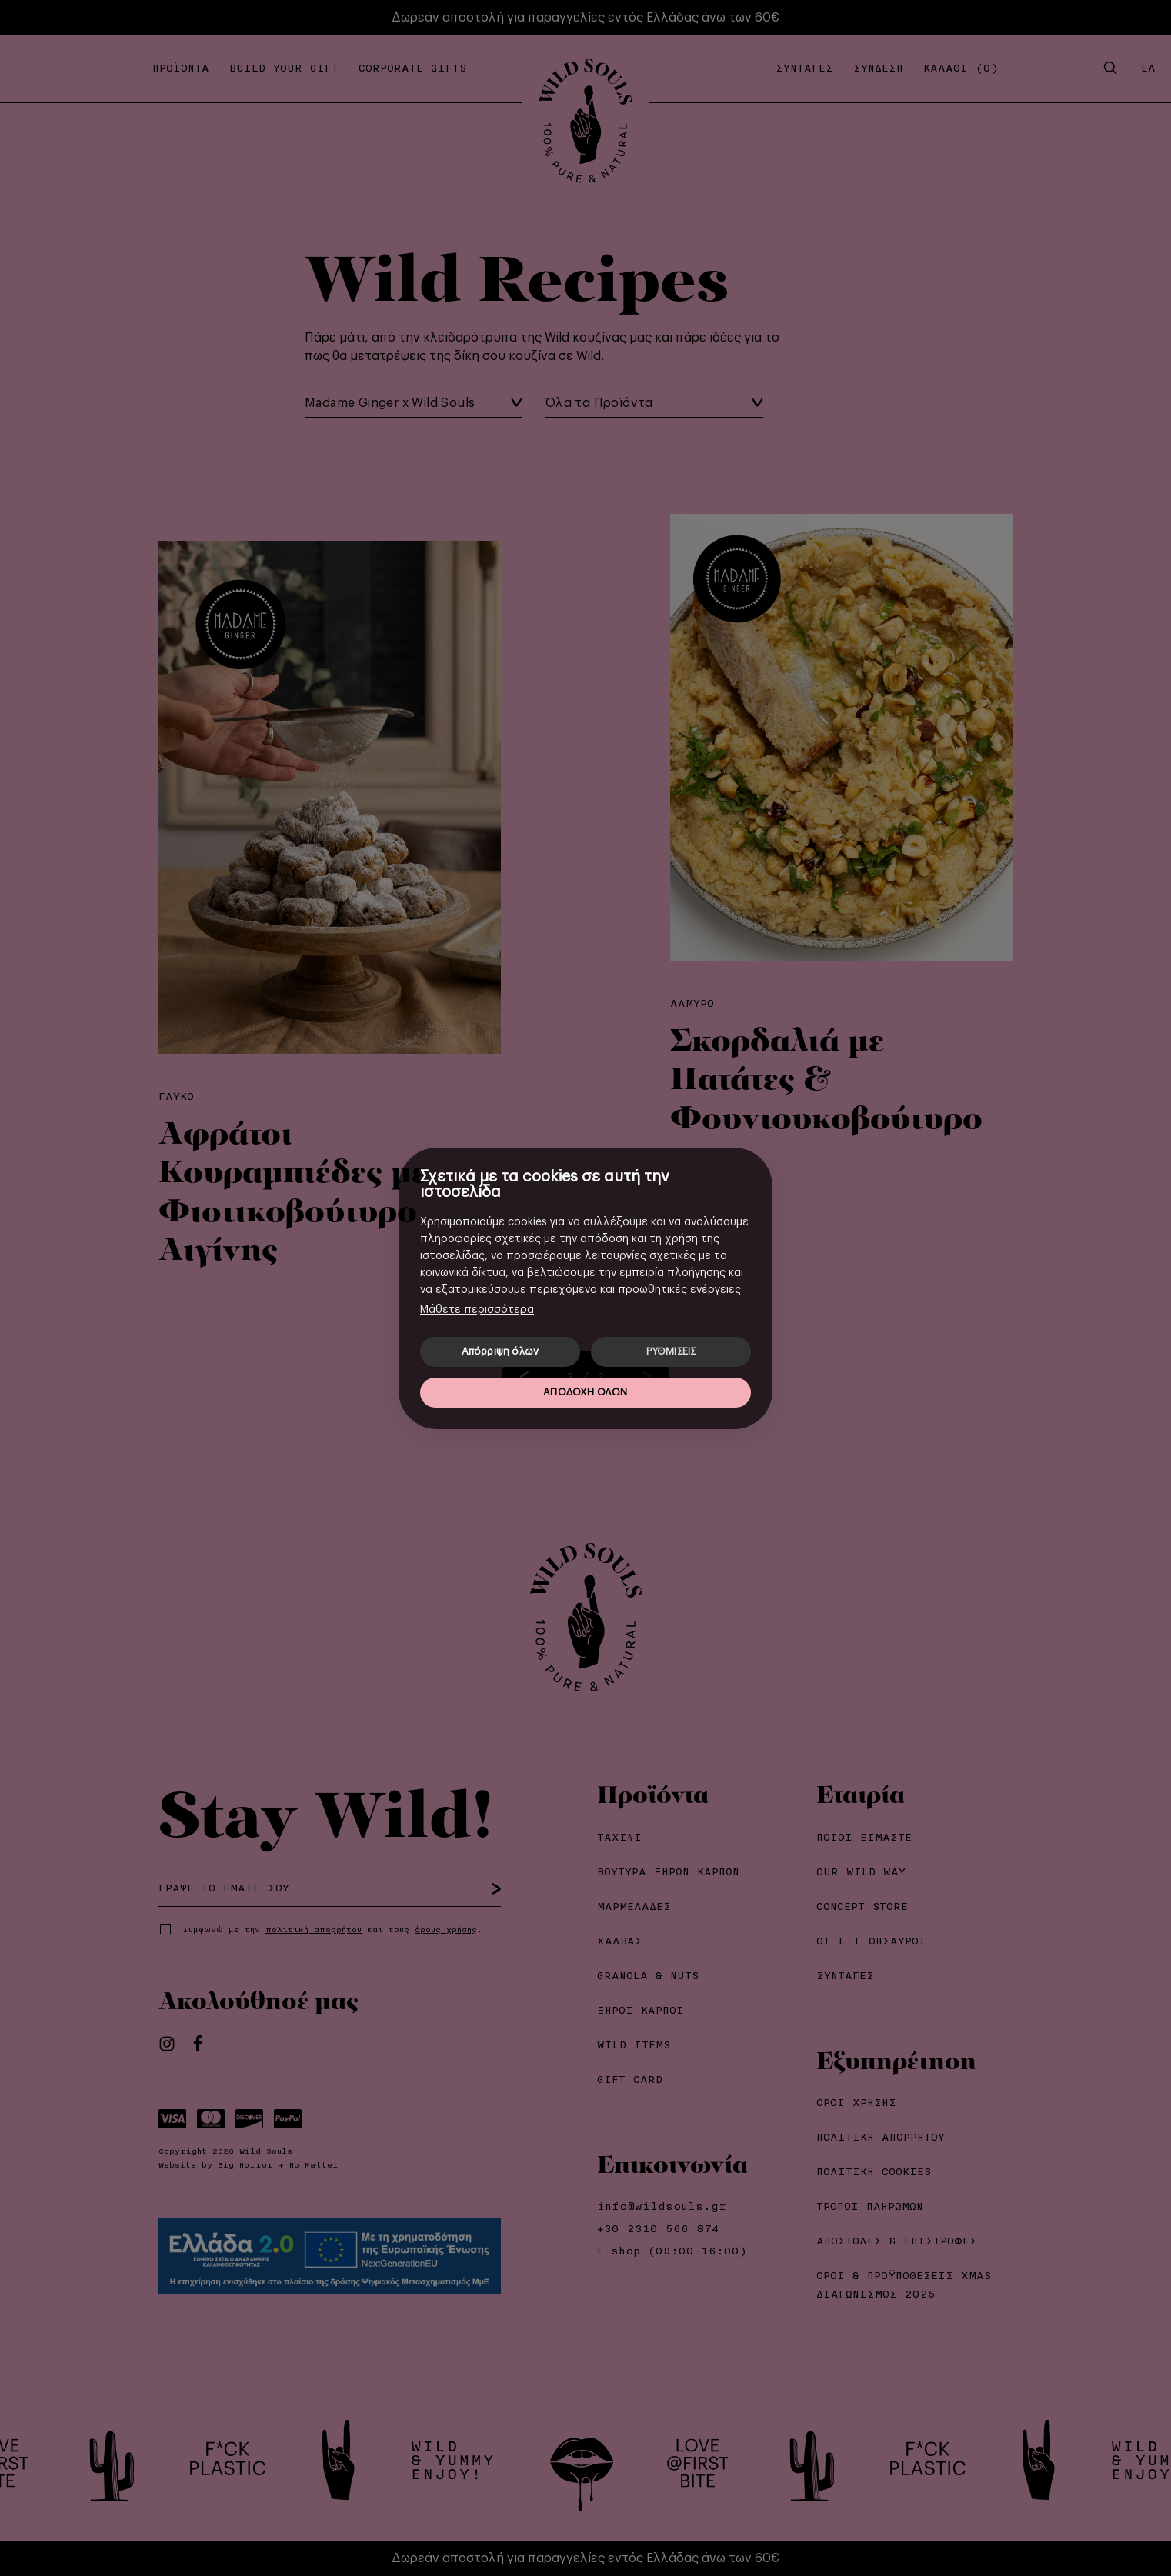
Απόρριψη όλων (500, 1351)
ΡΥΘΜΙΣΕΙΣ (671, 1351)
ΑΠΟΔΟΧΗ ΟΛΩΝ (585, 1392)
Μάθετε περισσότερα (477, 1310)
